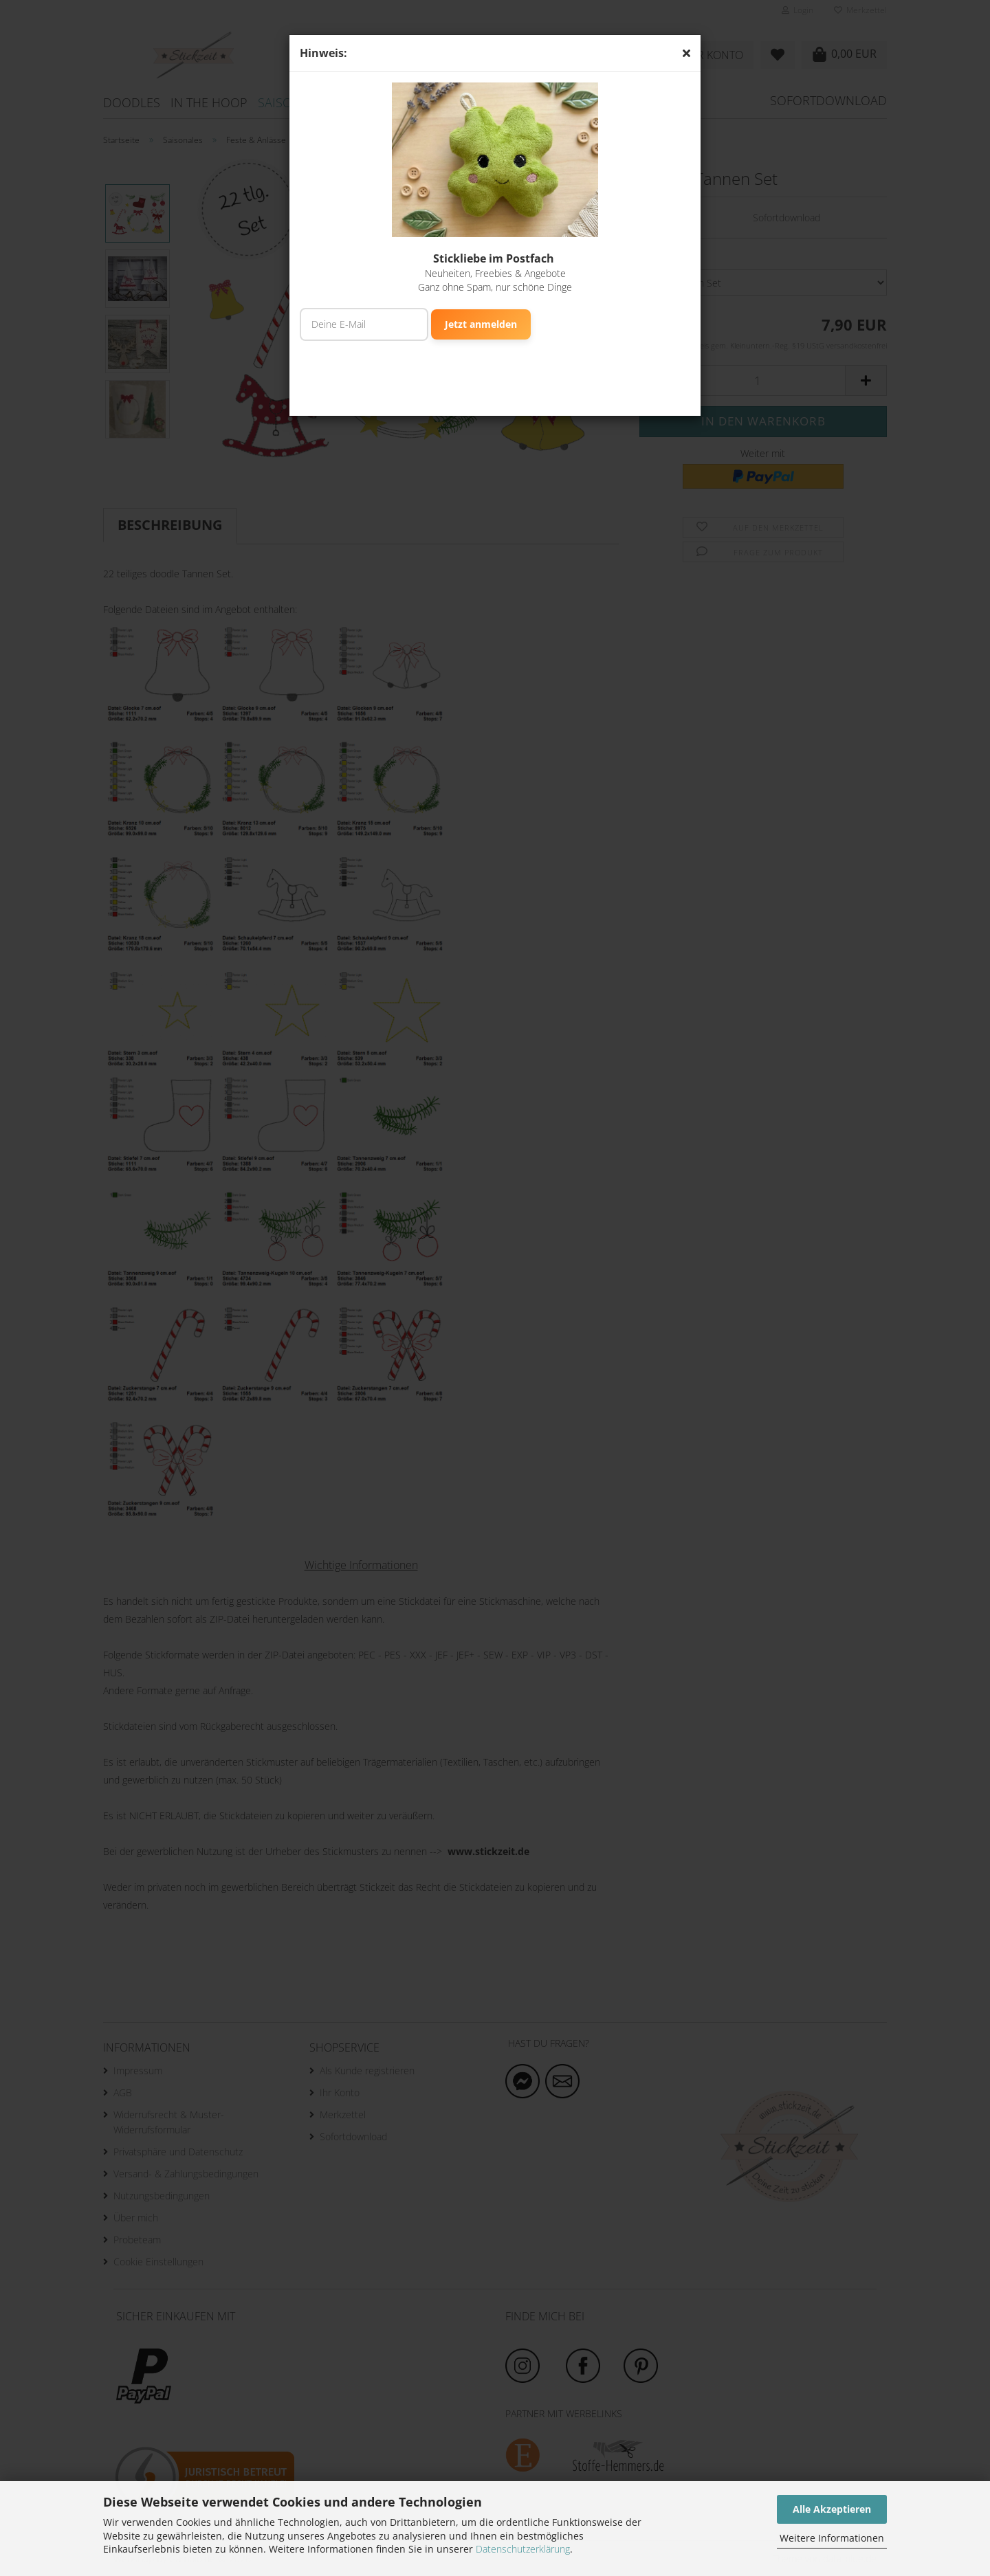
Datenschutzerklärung (523, 2548)
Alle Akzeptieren (832, 2509)
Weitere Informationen (832, 2537)
